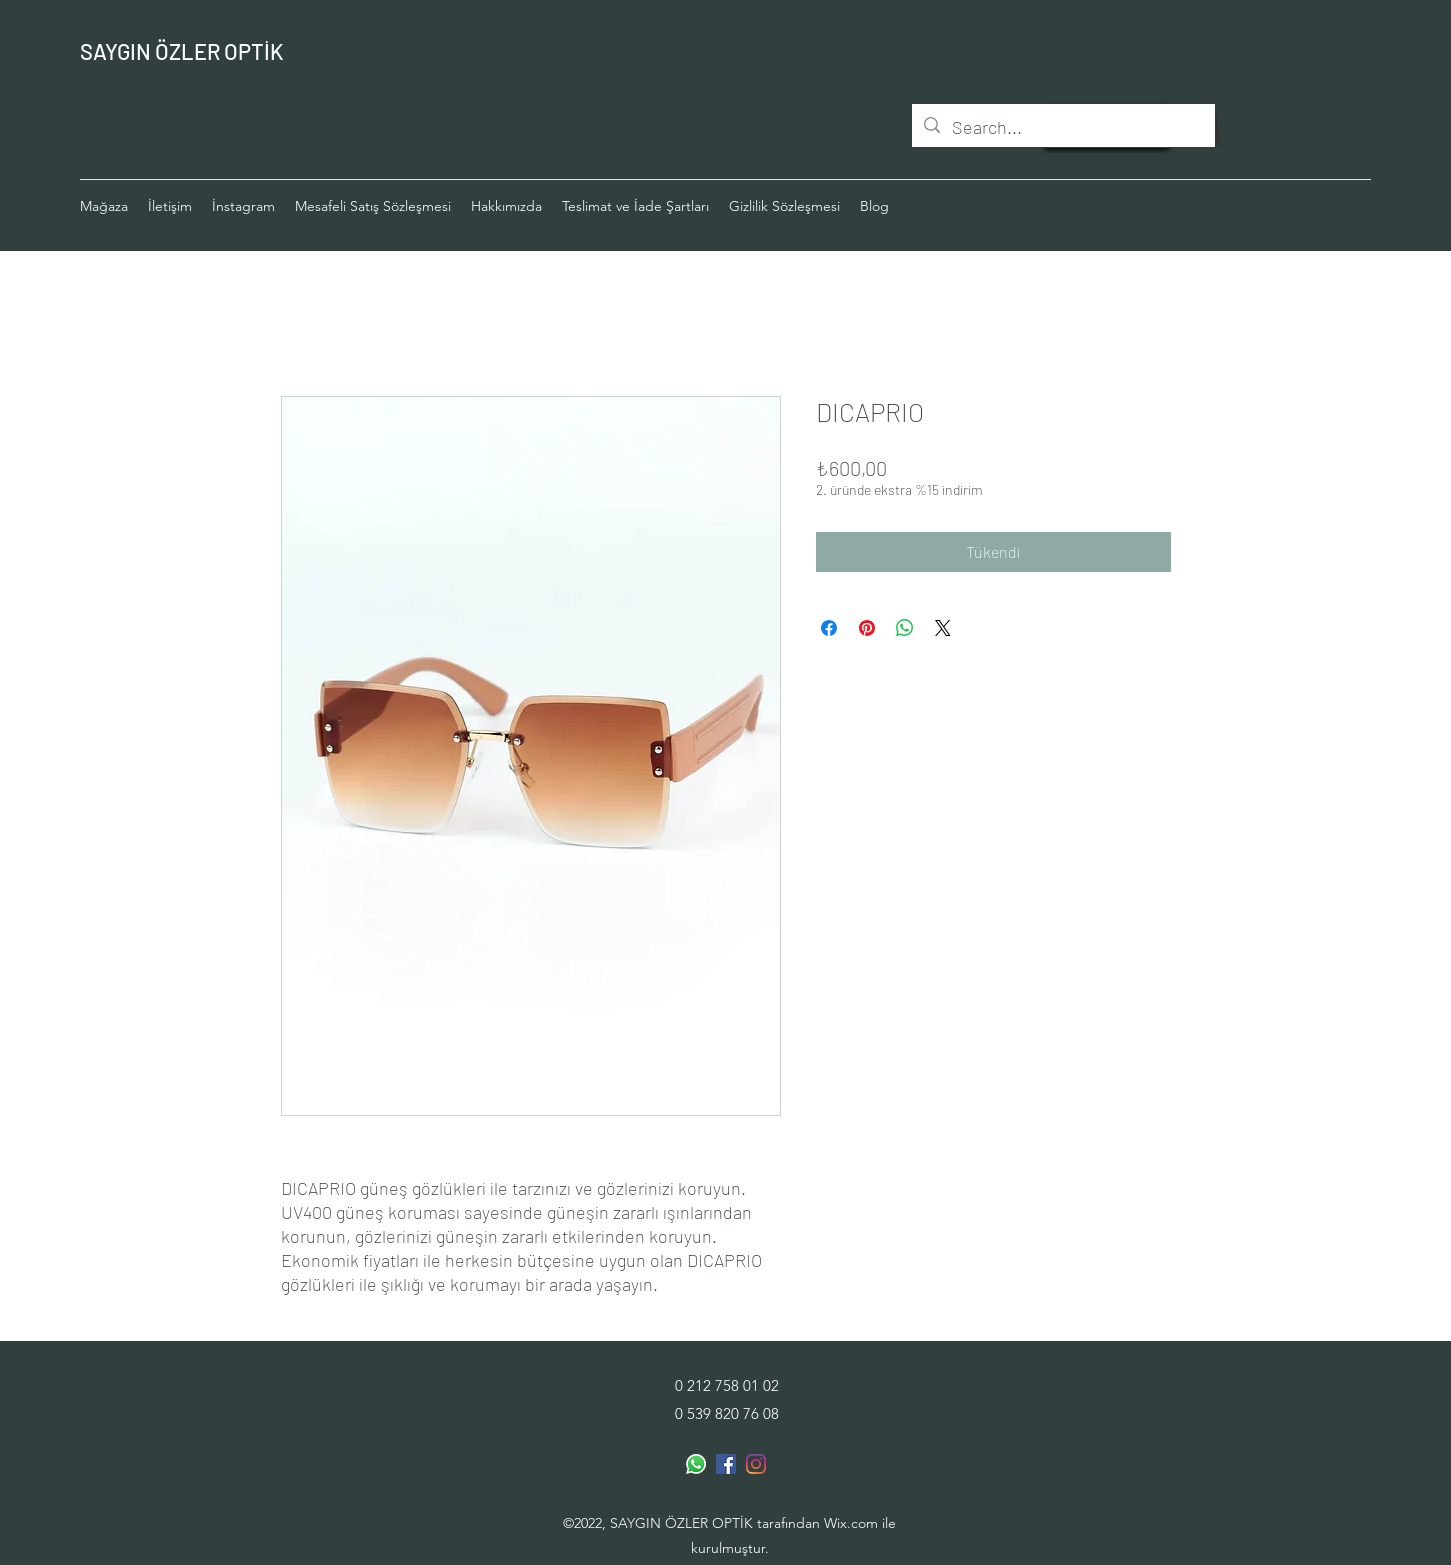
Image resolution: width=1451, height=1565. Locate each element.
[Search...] (1062, 128)
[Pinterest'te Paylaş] (867, 628)
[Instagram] (756, 1464)
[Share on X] (943, 628)
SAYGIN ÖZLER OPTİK (182, 51)
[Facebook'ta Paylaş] (829, 628)
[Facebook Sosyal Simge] (726, 1464)
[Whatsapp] (696, 1464)
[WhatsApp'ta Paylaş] (905, 628)
